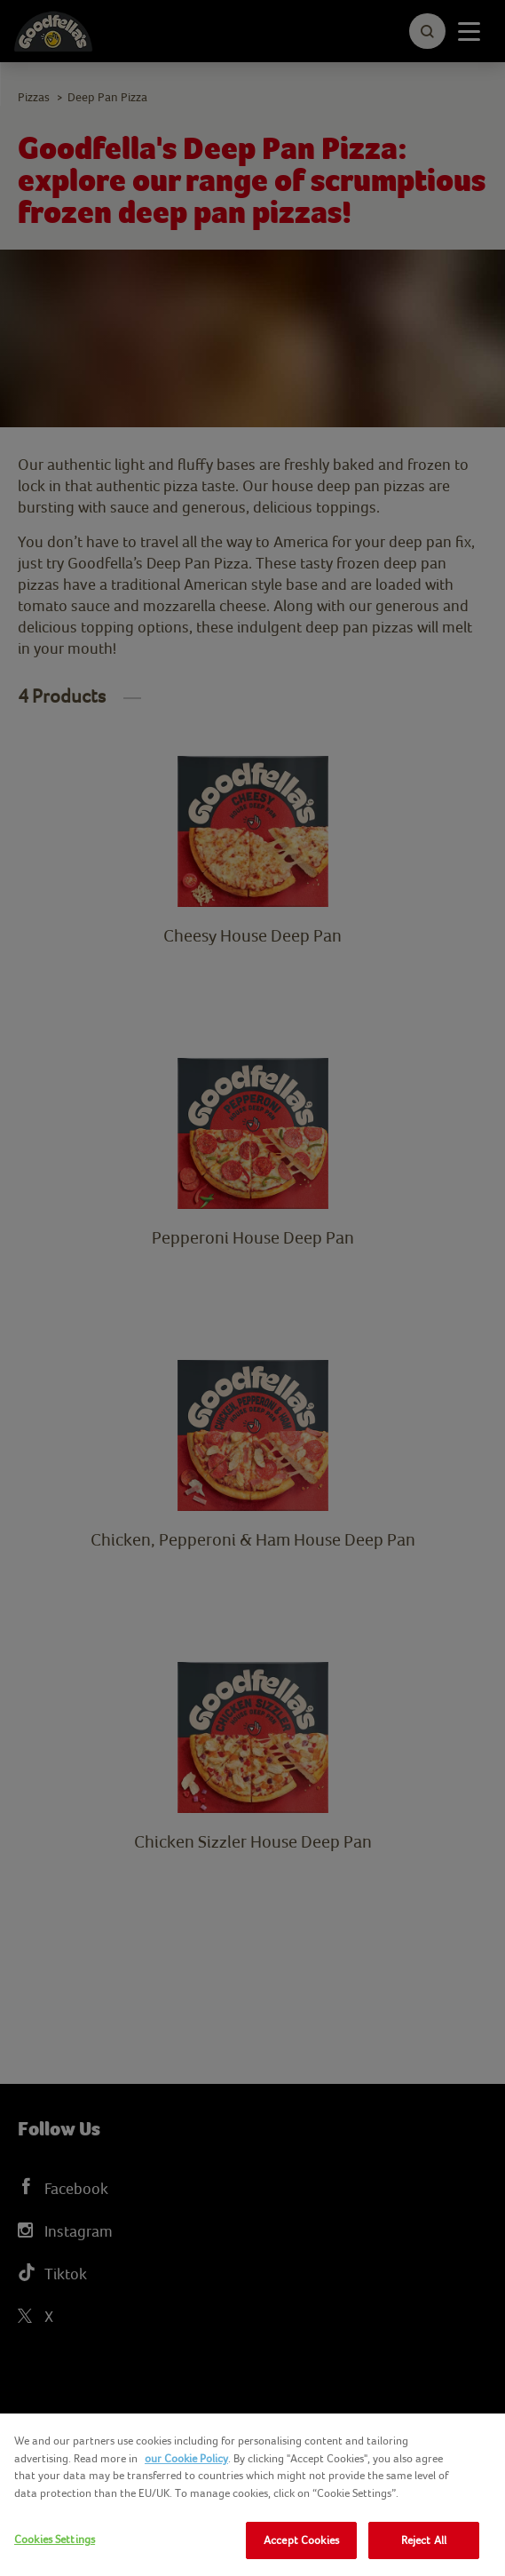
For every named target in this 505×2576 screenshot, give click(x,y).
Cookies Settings (54, 2539)
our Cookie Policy (186, 2458)
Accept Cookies (301, 2540)
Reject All (423, 2540)
